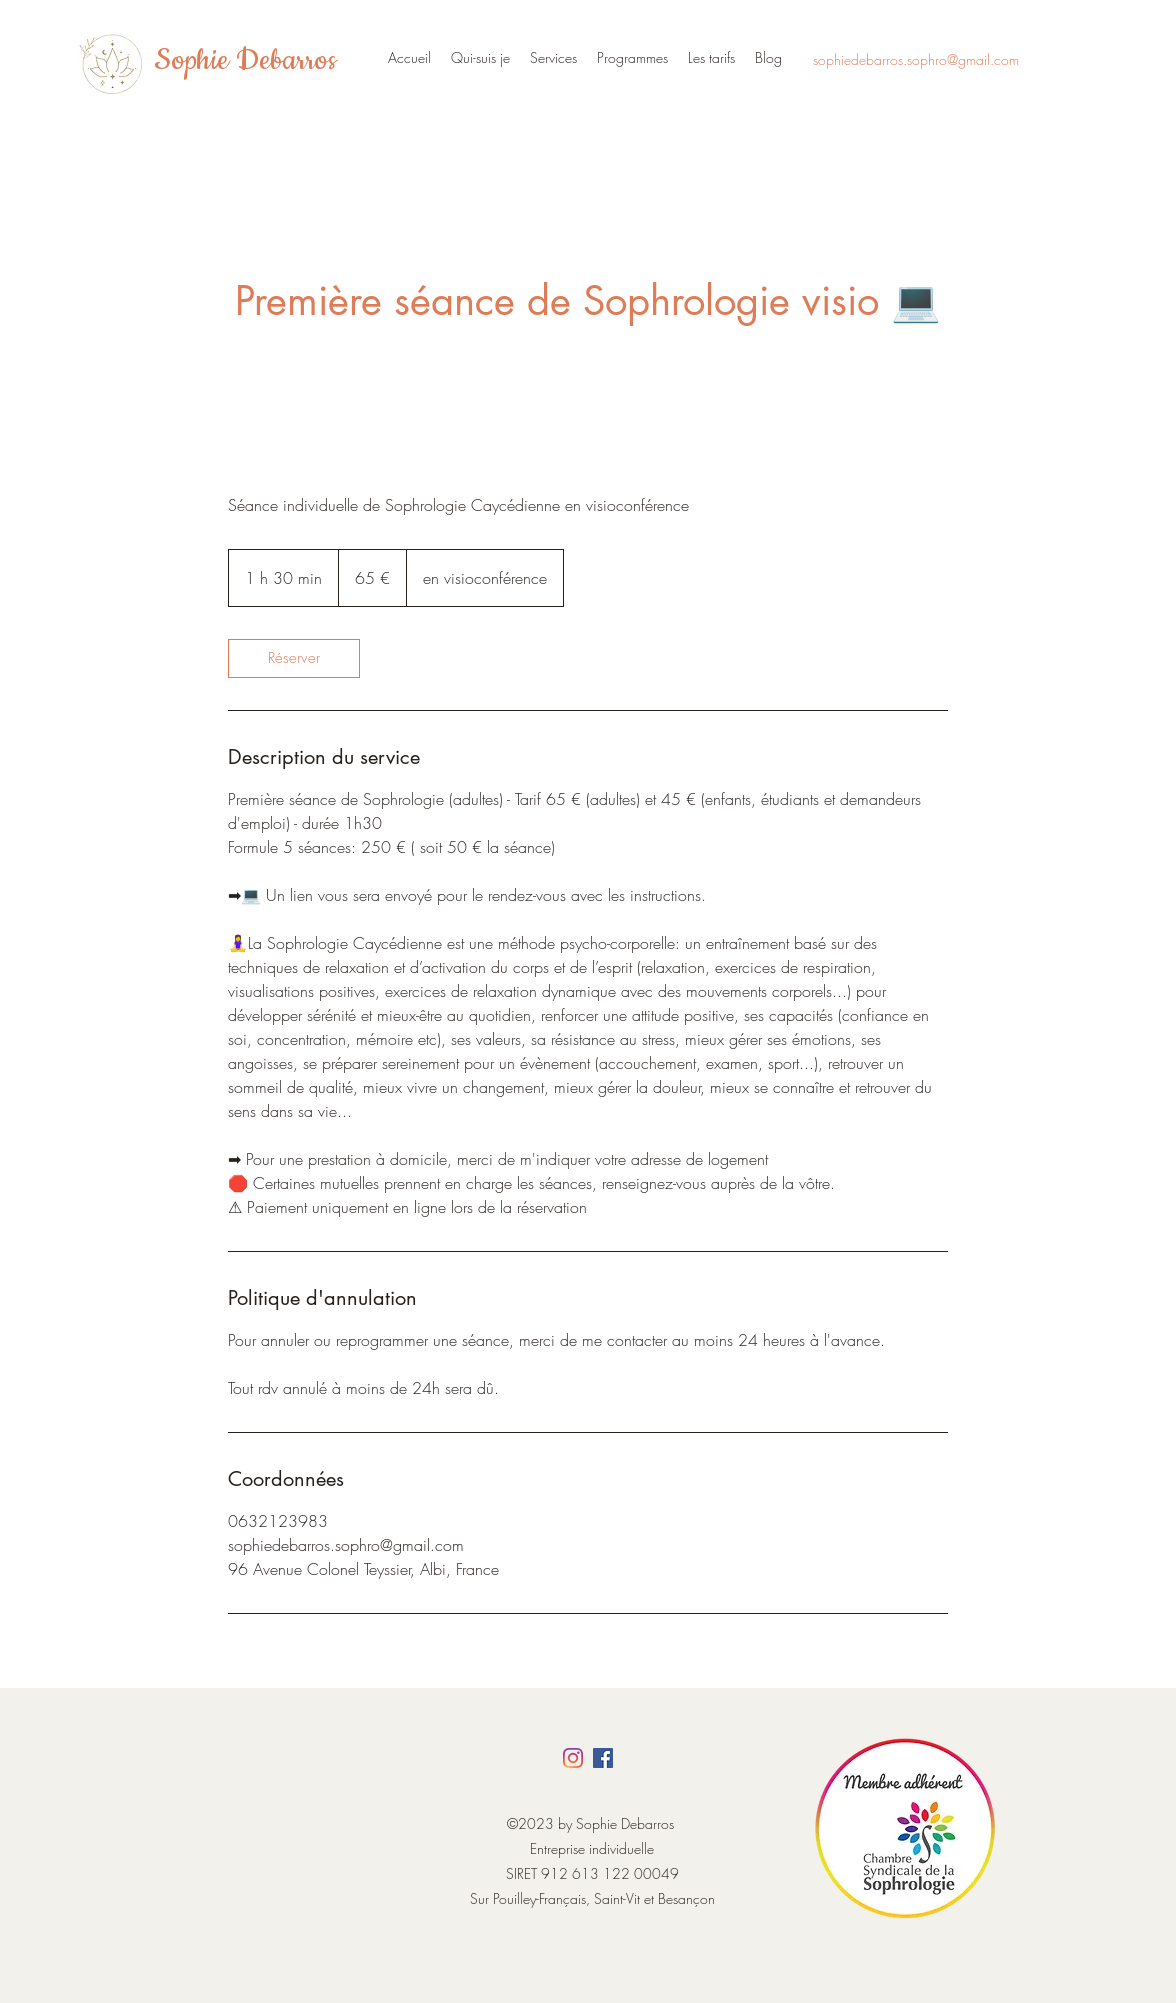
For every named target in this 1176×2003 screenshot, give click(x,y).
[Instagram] (573, 1758)
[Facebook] (603, 1758)
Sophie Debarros (245, 61)
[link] (294, 658)
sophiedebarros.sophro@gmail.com (916, 59)
